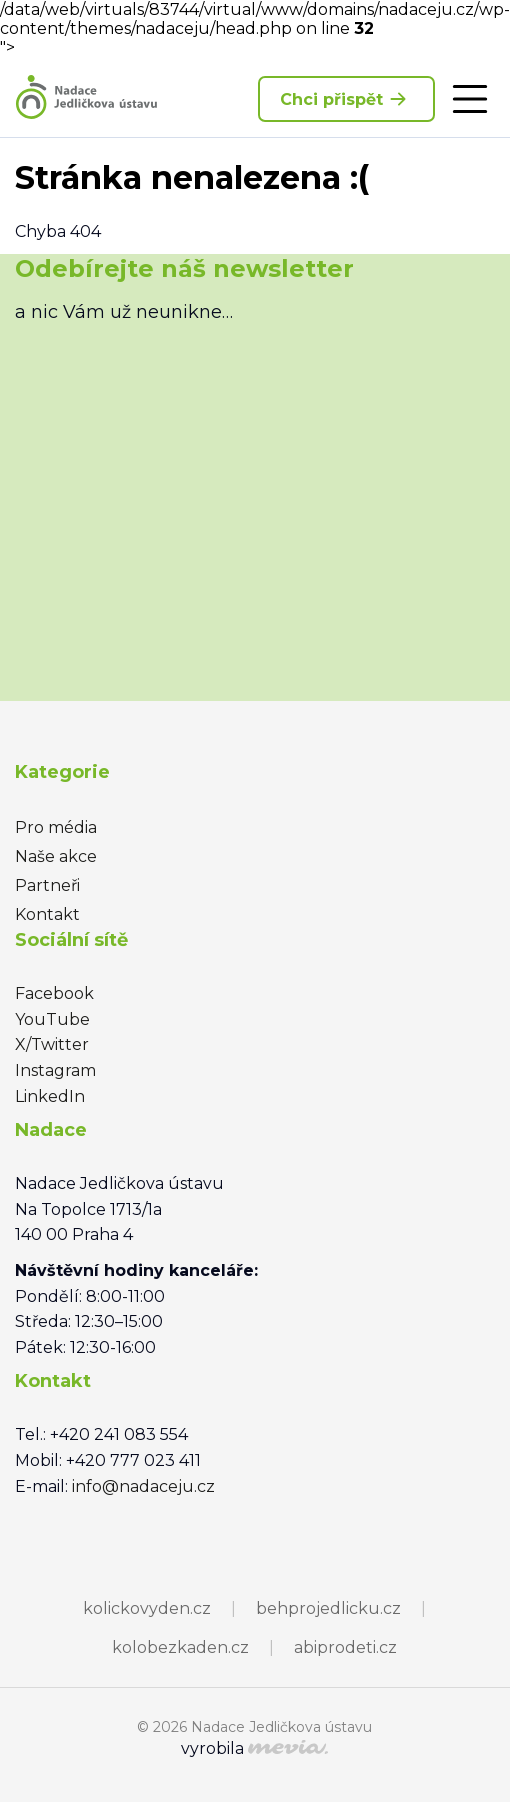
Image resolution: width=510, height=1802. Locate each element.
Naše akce (56, 856)
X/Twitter (52, 1044)
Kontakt (47, 914)
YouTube (52, 1019)
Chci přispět (346, 99)
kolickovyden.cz (147, 1608)
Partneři (47, 885)
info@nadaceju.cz (143, 1486)
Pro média (56, 827)
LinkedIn (50, 1096)
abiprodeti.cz (345, 1647)
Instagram (55, 1070)
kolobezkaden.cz (180, 1647)
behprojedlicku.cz (328, 1608)
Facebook (54, 993)
